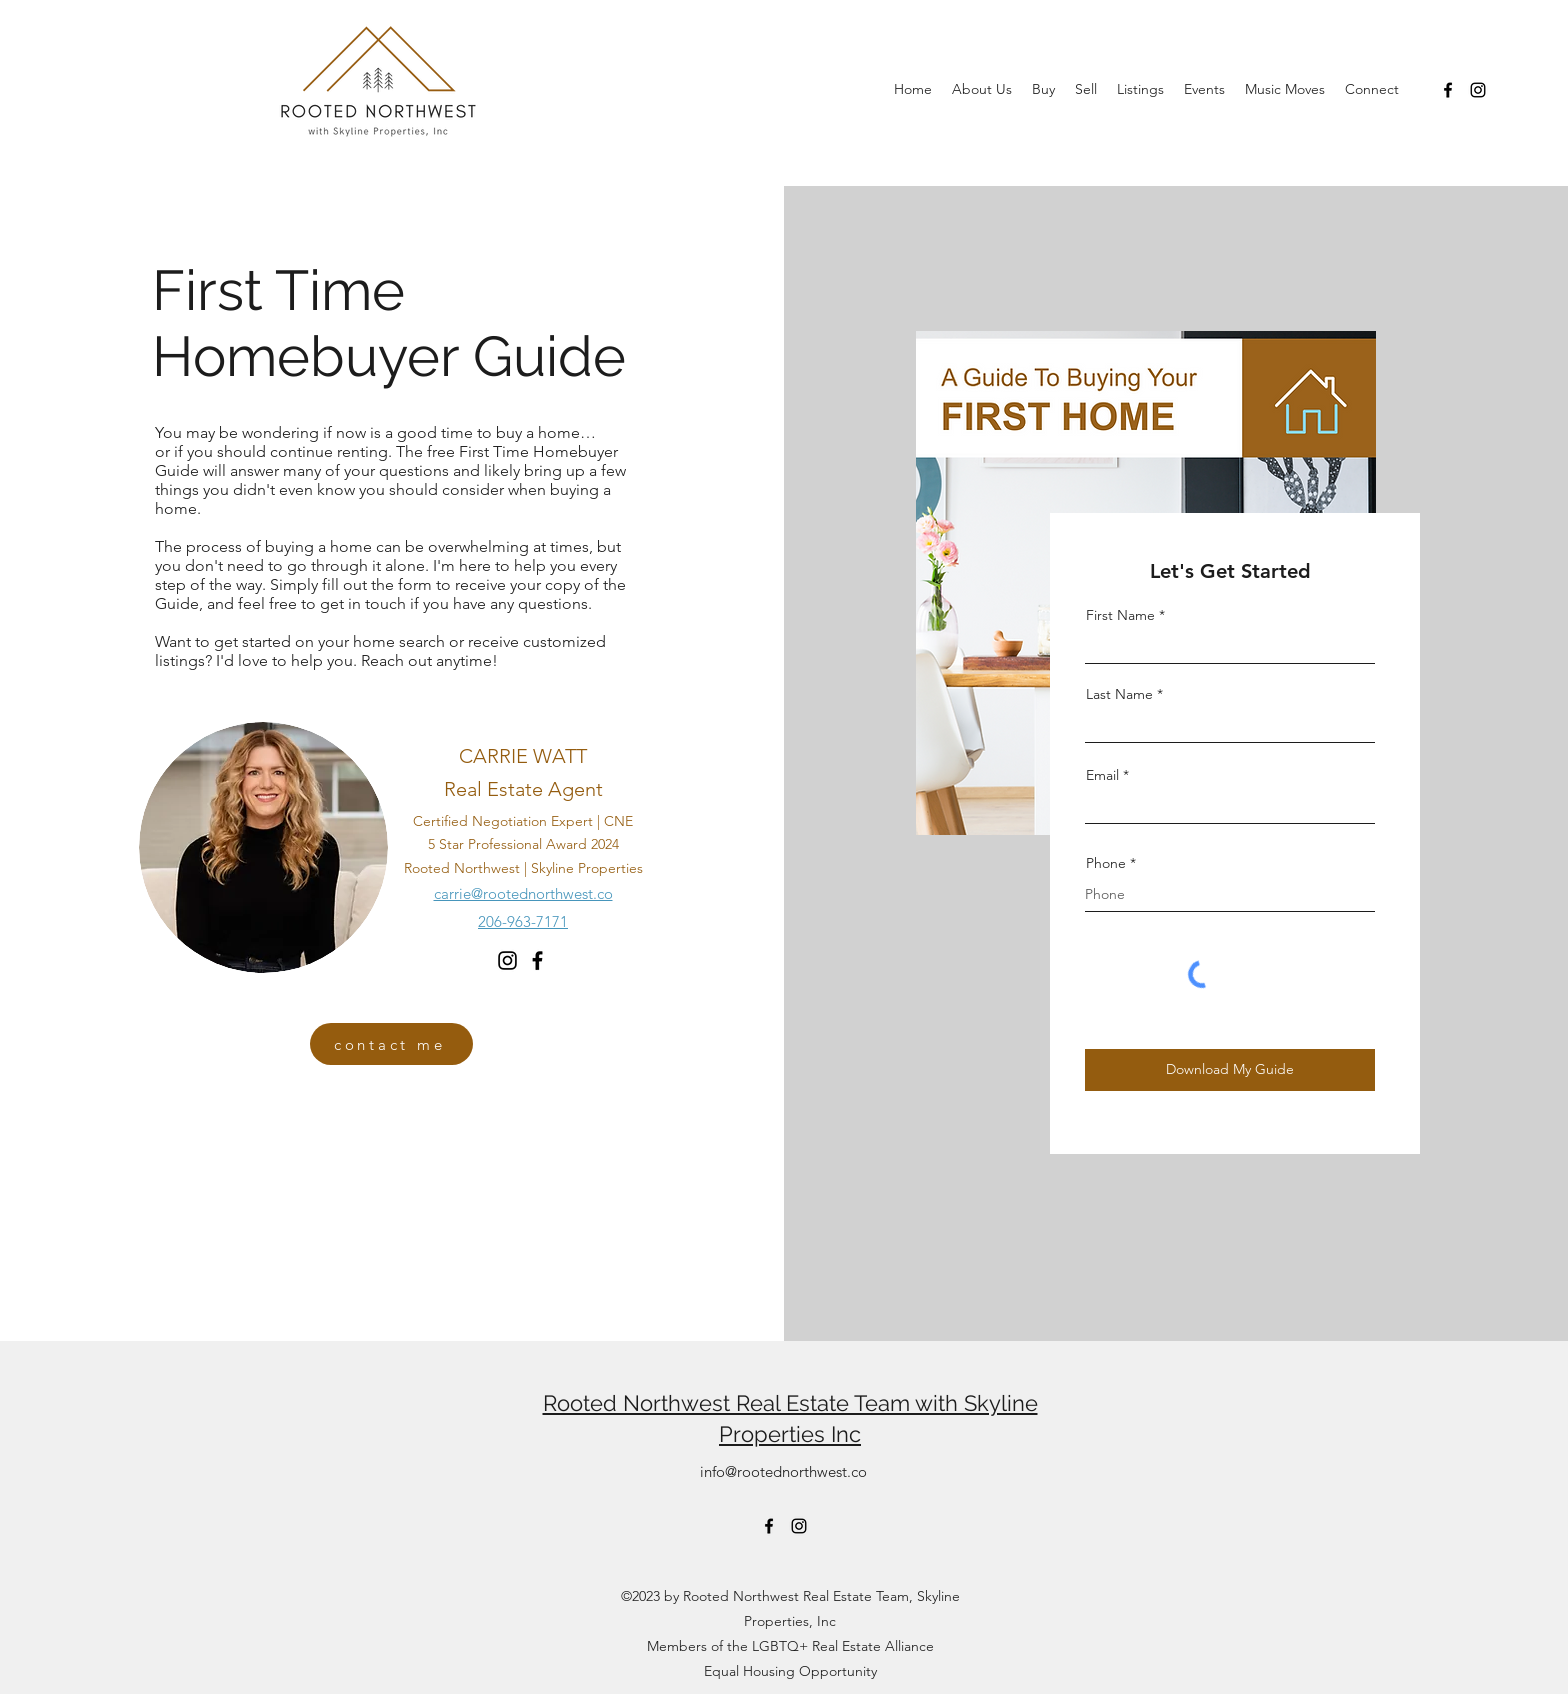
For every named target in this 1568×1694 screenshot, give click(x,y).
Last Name (1119, 694)
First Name (1120, 615)
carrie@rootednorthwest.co (523, 893)
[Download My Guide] (1230, 1070)
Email (1102, 775)
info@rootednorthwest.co (783, 1471)
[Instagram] (1478, 90)
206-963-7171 (523, 921)
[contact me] (391, 1044)
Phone (1106, 863)
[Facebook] (1448, 90)
